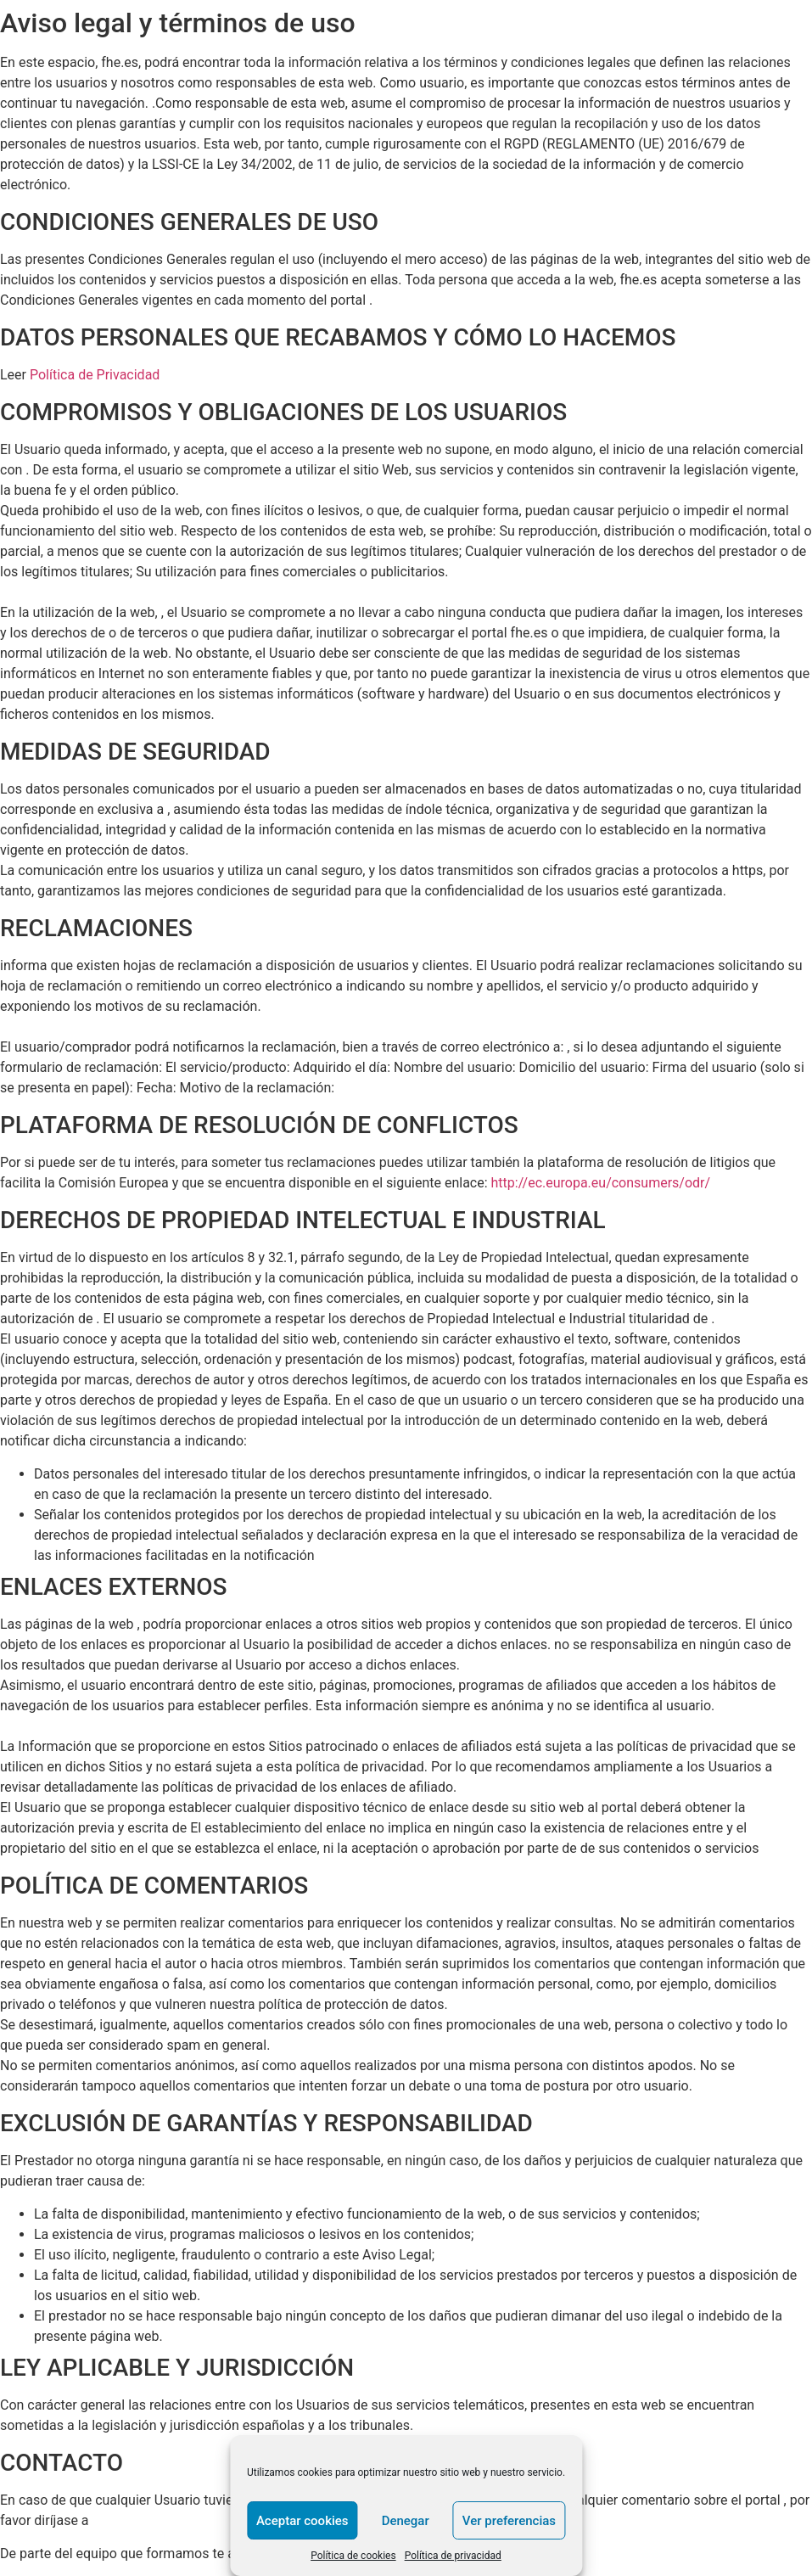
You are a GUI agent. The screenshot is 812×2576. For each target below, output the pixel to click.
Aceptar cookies (302, 2520)
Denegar (405, 2520)
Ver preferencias (509, 2520)
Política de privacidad (453, 2556)
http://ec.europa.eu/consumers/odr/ (601, 1183)
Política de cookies (353, 2556)
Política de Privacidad (95, 375)
